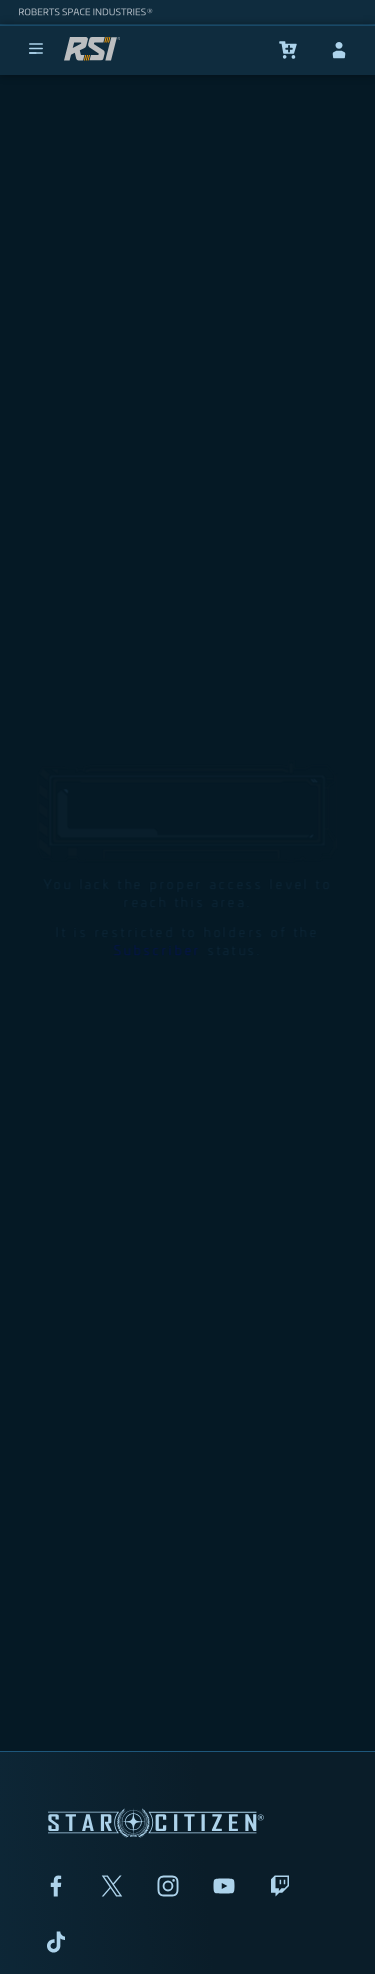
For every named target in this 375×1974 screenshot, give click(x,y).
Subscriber (157, 893)
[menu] (36, 50)
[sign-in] (339, 50)
